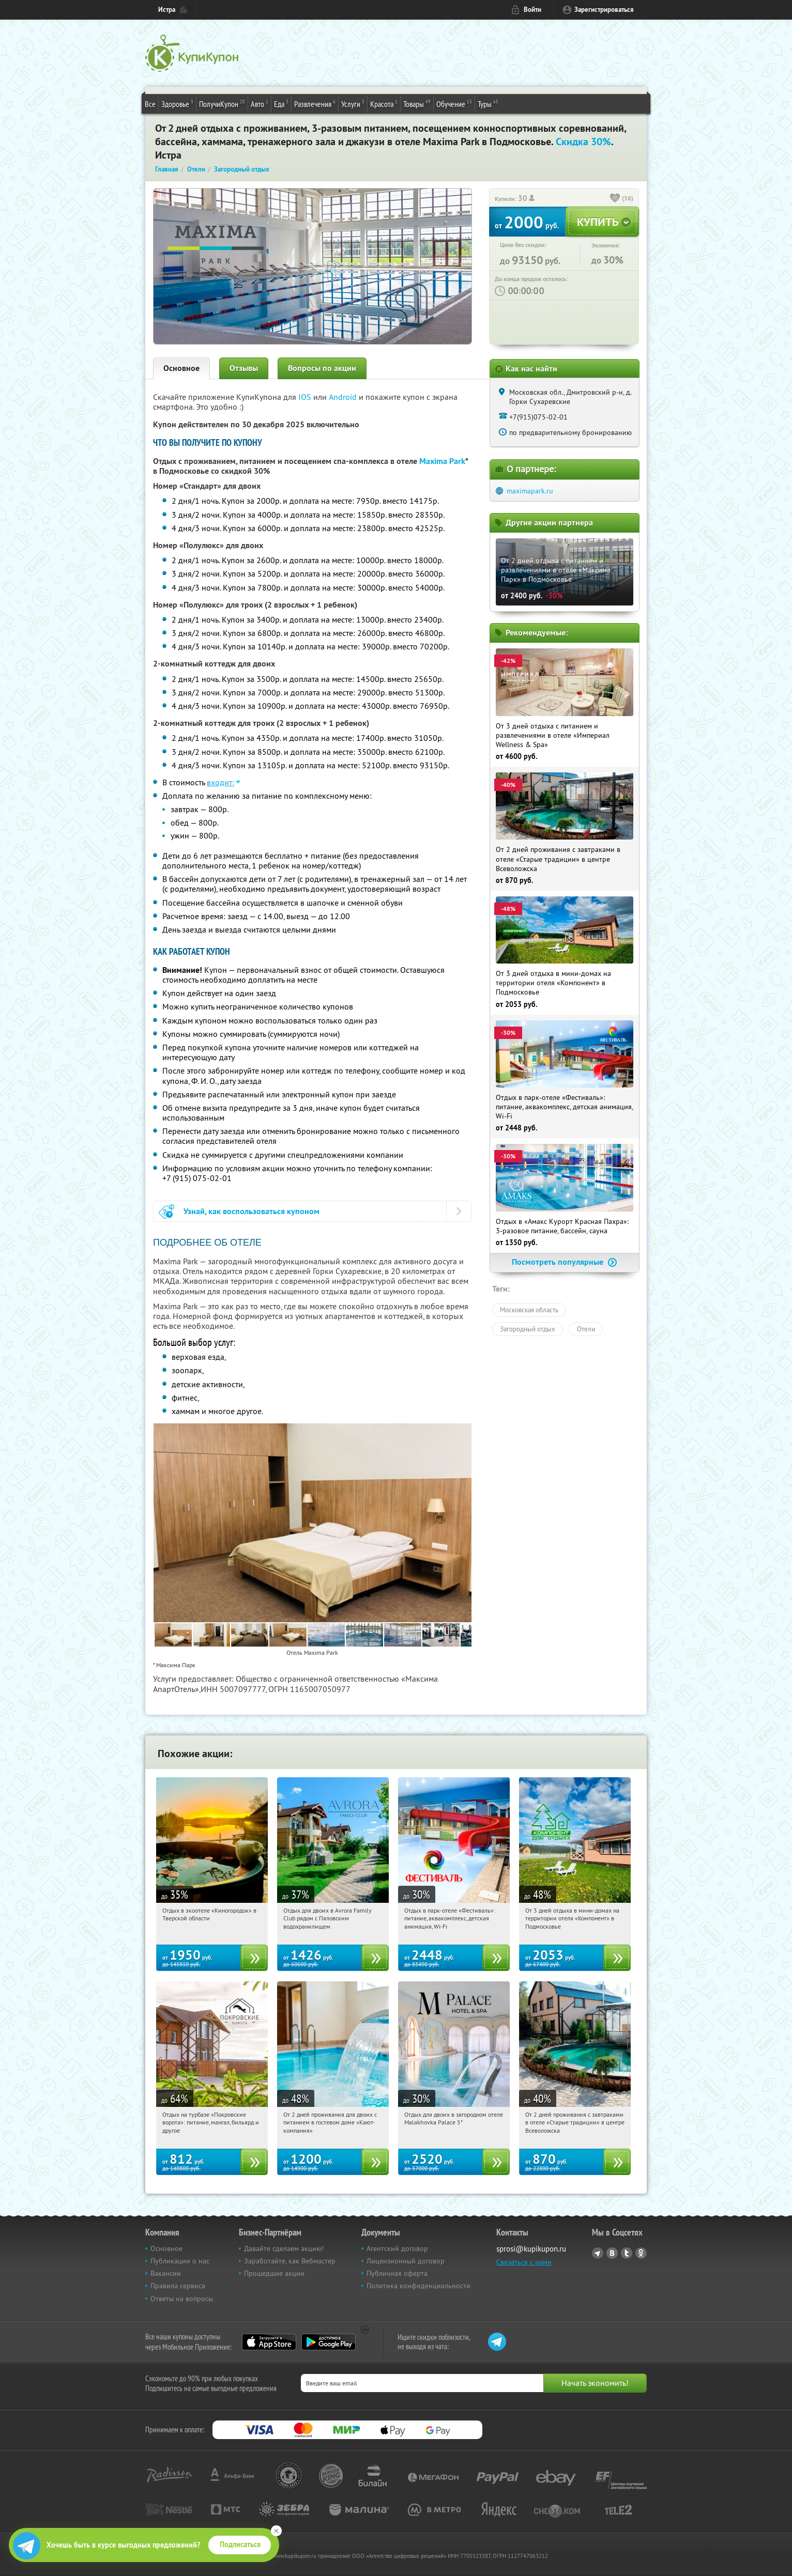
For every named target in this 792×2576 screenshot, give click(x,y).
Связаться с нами (524, 2262)
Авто (259, 103)
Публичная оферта (397, 2273)
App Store (269, 2342)
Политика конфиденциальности (418, 2285)
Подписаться (240, 2544)
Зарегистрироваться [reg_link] (604, 9)
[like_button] (615, 199)
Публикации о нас (179, 2260)
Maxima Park (442, 461)
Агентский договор (397, 2248)
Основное (181, 368)
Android (344, 397)
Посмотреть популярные (564, 1261)
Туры (488, 103)
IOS (305, 397)
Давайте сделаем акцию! (284, 2248)
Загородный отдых (527, 1329)
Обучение (454, 103)
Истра (166, 9)
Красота (384, 103)
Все (150, 104)
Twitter (626, 2253)
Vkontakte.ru (612, 2253)
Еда (281, 103)
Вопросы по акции (322, 368)
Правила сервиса (177, 2285)
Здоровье (177, 103)
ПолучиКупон (222, 103)
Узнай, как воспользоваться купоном (251, 1211)
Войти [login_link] (532, 9)
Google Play (328, 2342)
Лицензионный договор (406, 2260)
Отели (586, 1329)
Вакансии (165, 2273)
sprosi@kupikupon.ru (531, 2249)
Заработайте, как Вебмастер (290, 2260)
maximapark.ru (530, 490)
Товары (417, 103)
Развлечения (315, 103)
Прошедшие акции (274, 2273)
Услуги (352, 103)
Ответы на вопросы (181, 2298)
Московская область (529, 1310)
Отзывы (244, 368)
